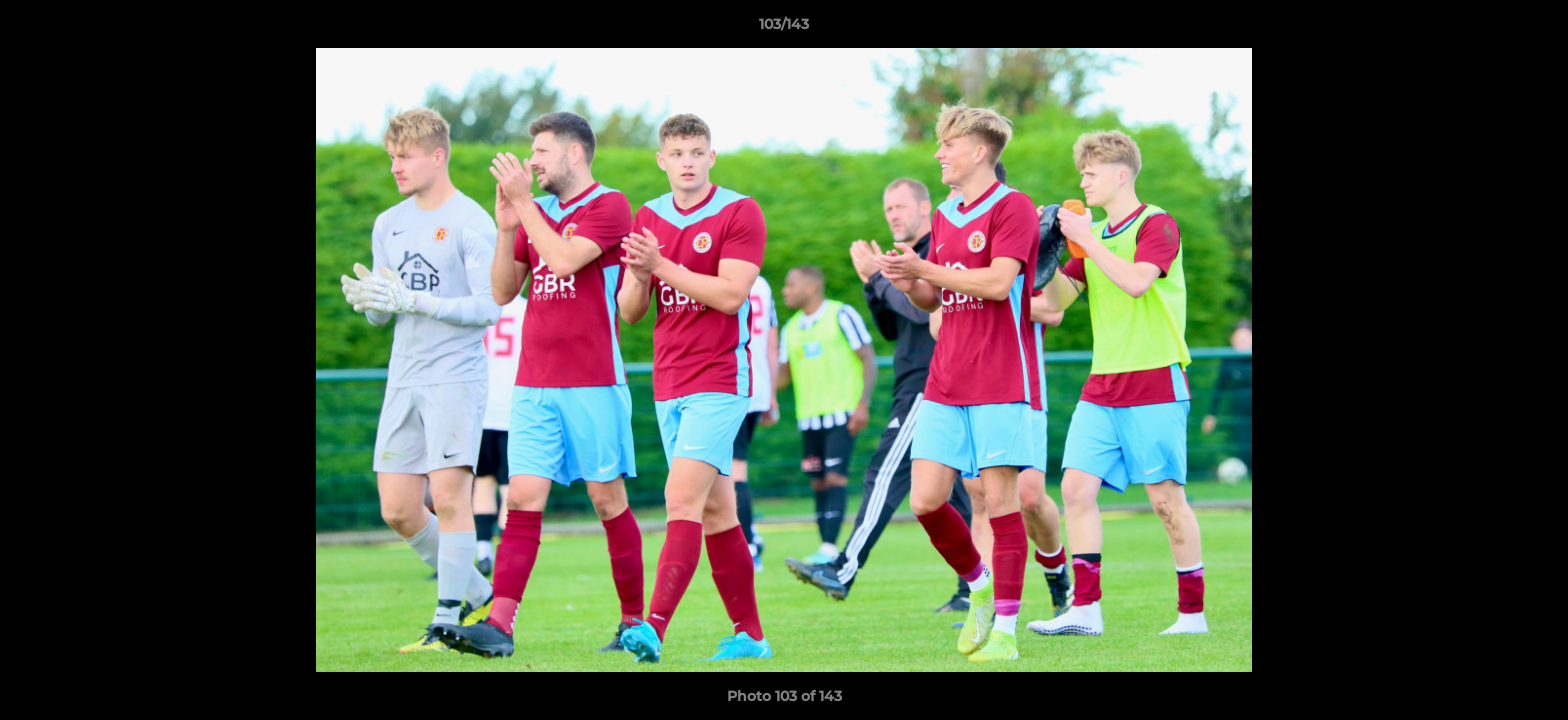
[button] (1532, 29)
